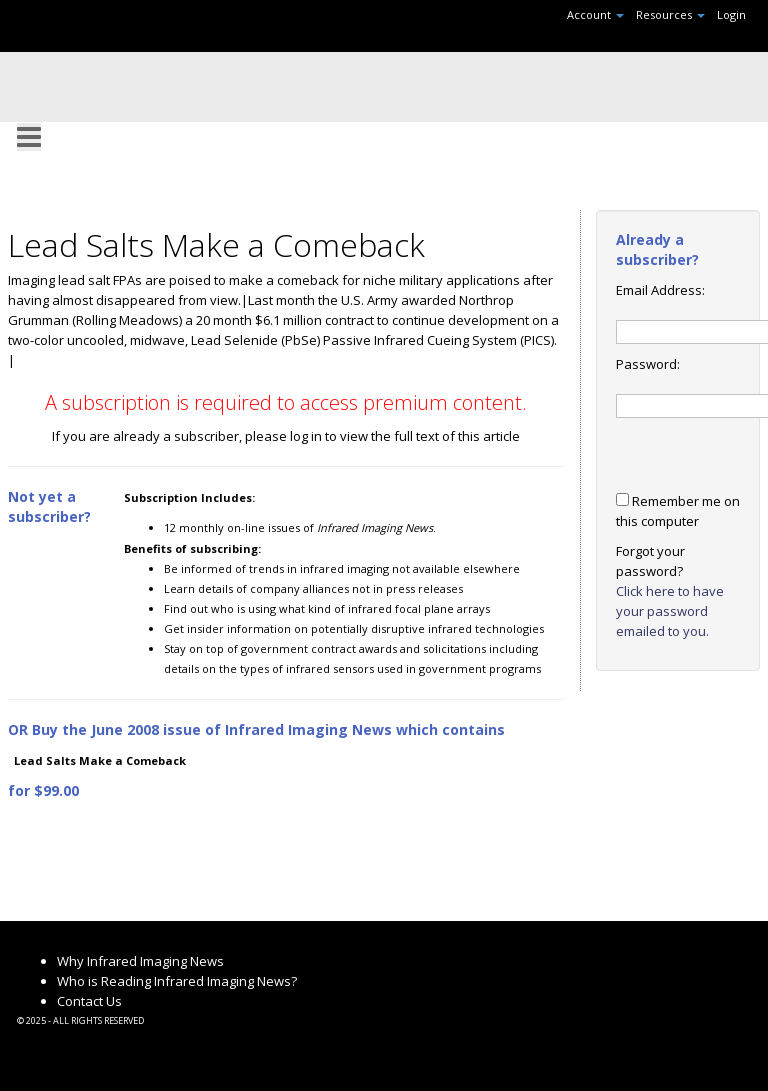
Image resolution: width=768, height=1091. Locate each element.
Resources (670, 14)
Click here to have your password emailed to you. (670, 611)
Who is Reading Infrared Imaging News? (177, 981)
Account (595, 14)
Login (731, 14)
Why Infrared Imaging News (140, 961)
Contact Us (89, 1001)
